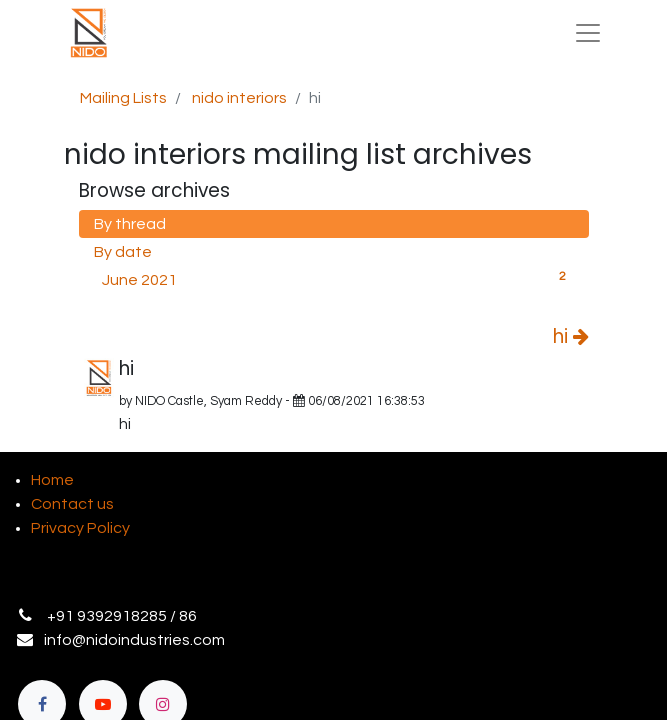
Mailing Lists (123, 98)
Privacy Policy (80, 528)
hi (571, 337)
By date (123, 252)
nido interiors (239, 98)
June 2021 (338, 278)
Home (52, 480)
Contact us (72, 504)
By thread (130, 224)
